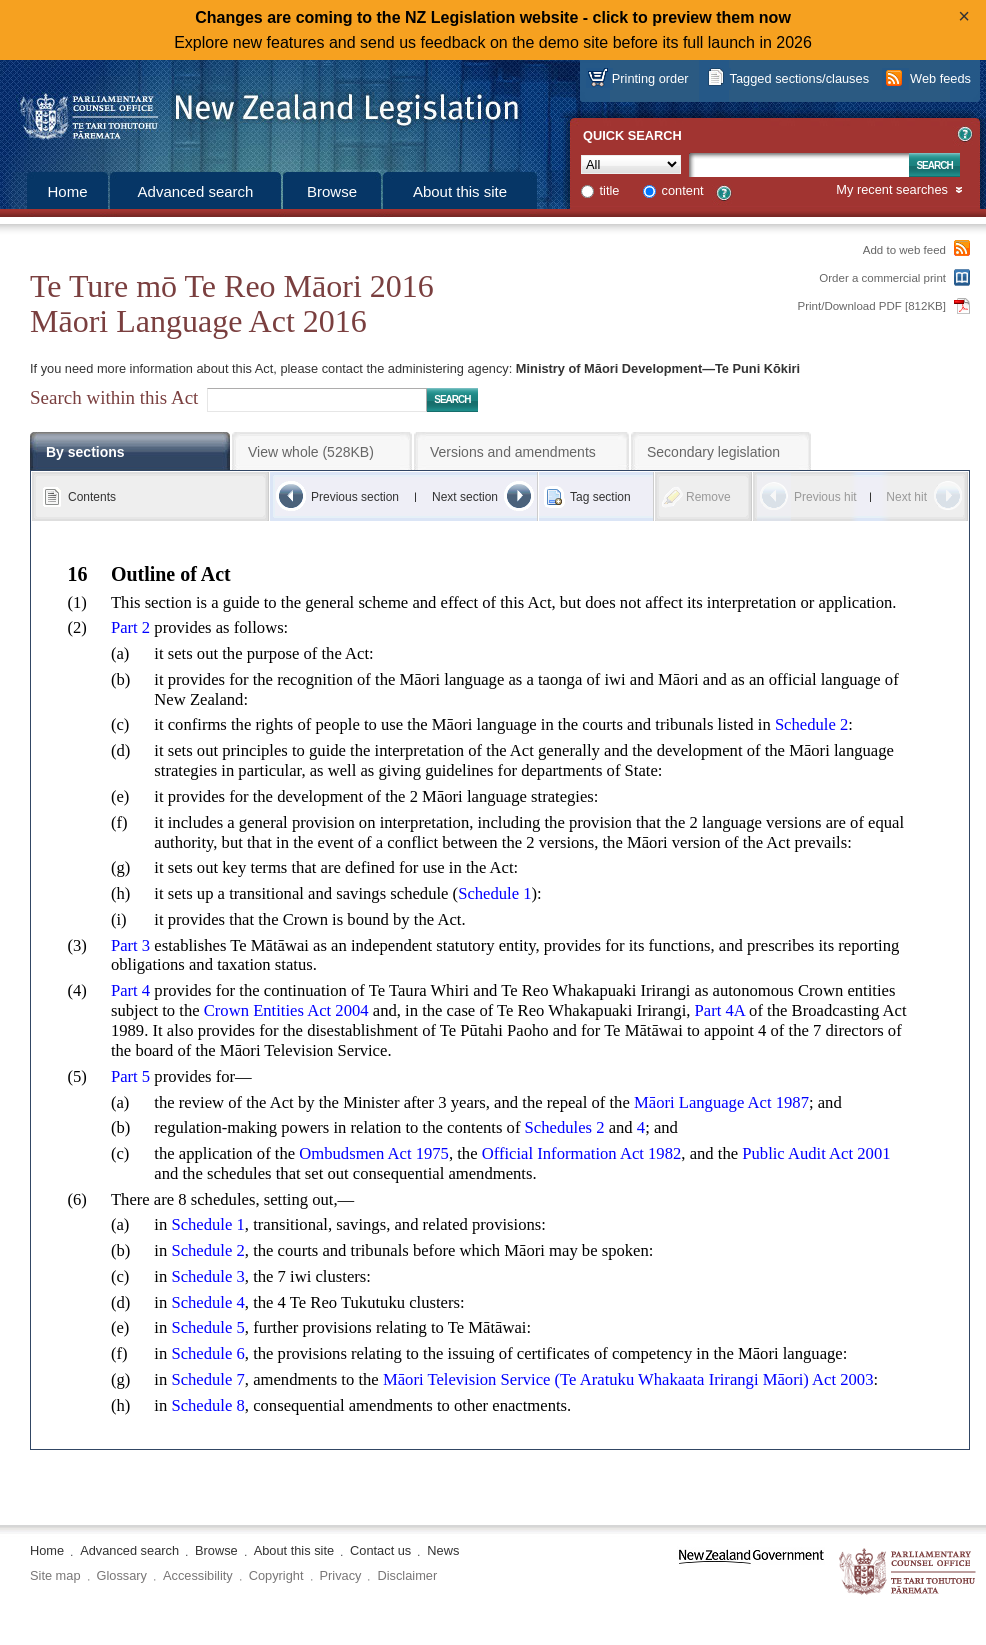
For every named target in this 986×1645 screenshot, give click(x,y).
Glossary (122, 1575)
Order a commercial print (882, 278)
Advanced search (196, 191)
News (443, 1550)
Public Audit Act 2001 (816, 1153)
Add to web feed (904, 250)
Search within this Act (114, 397)
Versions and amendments (513, 452)
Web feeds (940, 78)
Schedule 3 (207, 1276)
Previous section (355, 497)
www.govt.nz (751, 1572)
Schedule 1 (494, 893)
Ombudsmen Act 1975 (374, 1153)
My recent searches (892, 190)
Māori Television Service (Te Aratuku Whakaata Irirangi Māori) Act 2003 (628, 1379)
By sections (85, 452)
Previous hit (825, 497)
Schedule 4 (207, 1302)
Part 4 (130, 990)
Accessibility (198, 1575)
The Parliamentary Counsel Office (908, 1572)
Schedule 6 (207, 1353)
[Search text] (799, 165)
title (610, 190)
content (683, 190)
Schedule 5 (207, 1327)
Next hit (906, 497)
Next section (465, 497)
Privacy (341, 1575)
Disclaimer (407, 1575)
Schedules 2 (565, 1127)
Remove (708, 497)
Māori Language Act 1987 (721, 1102)
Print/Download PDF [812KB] (872, 306)
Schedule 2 (811, 724)
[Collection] (631, 164)
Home (67, 191)
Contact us (380, 1550)
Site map (55, 1575)
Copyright (276, 1575)
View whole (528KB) (311, 452)
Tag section (600, 497)
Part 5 (130, 1076)
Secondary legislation (713, 452)
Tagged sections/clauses (799, 78)
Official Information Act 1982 (582, 1153)
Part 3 (130, 945)
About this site (460, 191)
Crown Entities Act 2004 (286, 1010)
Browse (332, 191)
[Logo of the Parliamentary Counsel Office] (260, 110)
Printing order (650, 78)
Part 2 (130, 627)
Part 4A (720, 1010)
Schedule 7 (207, 1379)
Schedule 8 (207, 1405)
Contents (92, 497)
